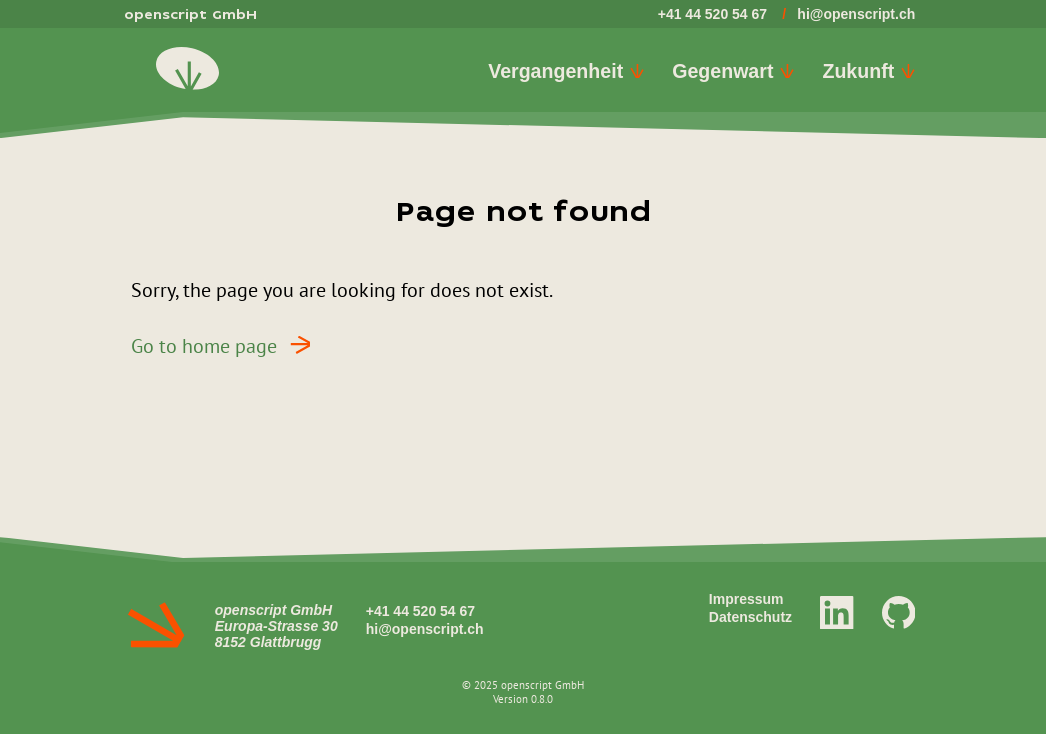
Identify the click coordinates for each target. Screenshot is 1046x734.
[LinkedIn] (837, 611)
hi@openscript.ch (856, 14)
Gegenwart (733, 71)
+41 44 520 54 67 (712, 14)
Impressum (746, 599)
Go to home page (227, 345)
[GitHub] (899, 611)
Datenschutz (750, 617)
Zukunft (868, 71)
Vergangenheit (566, 71)
